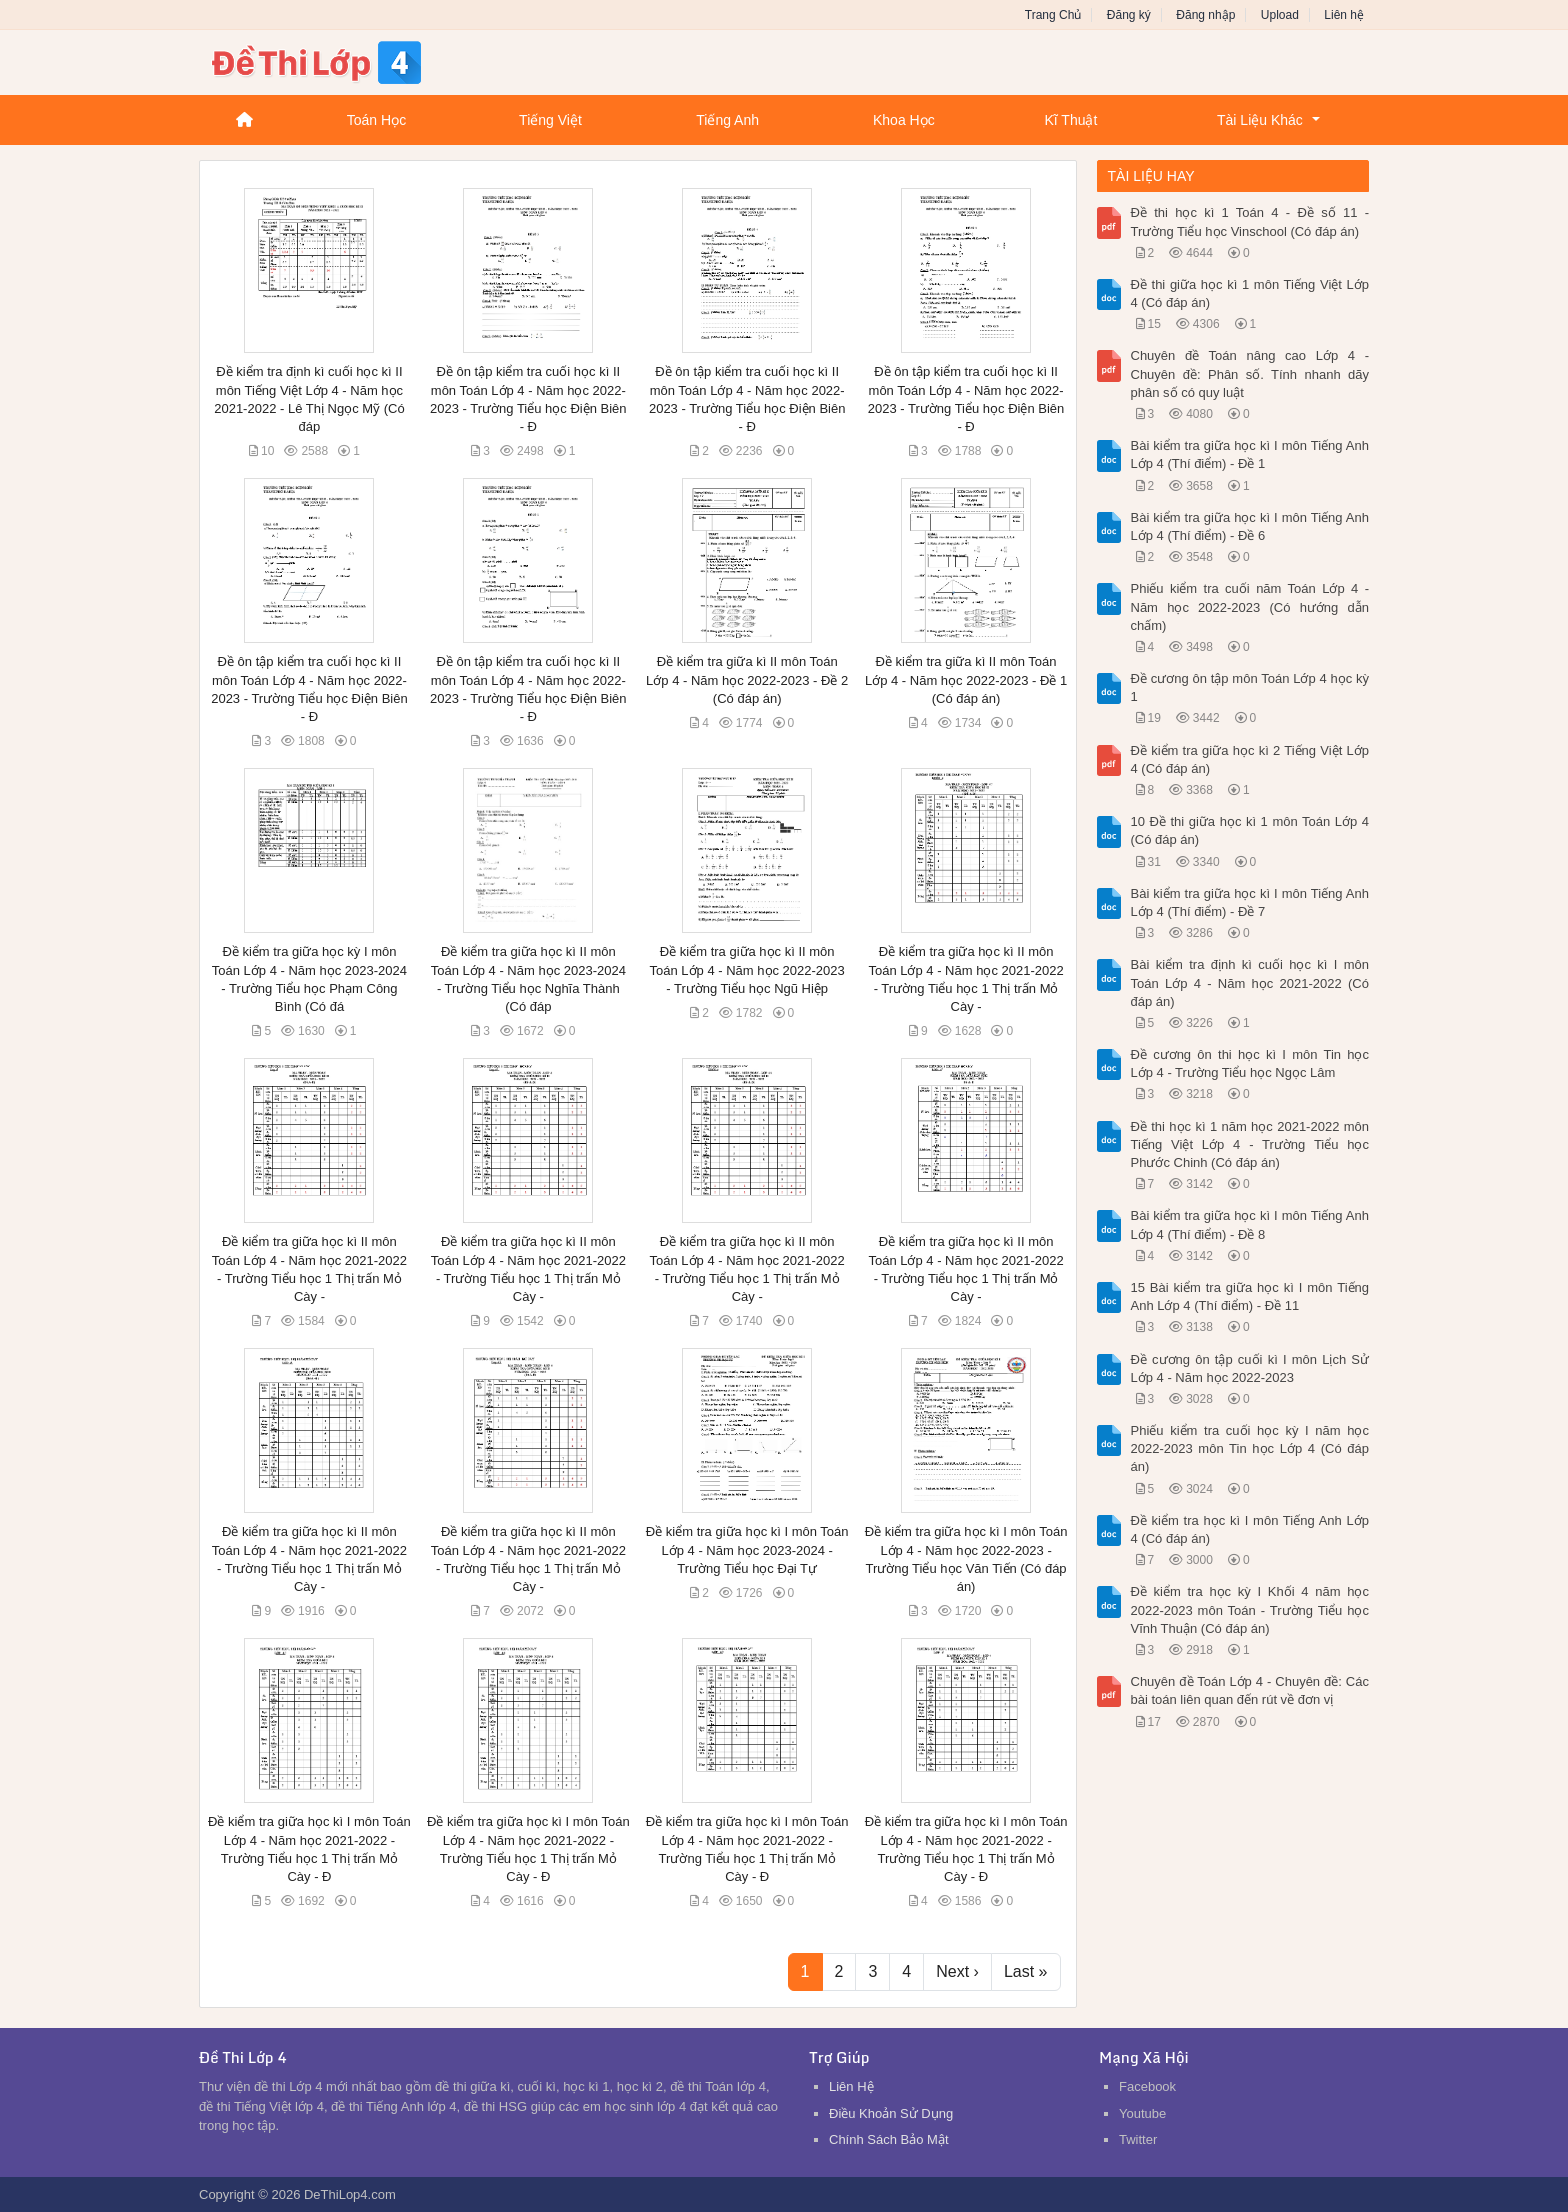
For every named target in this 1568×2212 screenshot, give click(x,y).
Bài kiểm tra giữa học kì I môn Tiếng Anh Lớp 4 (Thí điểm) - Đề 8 (1250, 1224)
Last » (1026, 1971)
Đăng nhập (1205, 15)
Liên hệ (1344, 15)
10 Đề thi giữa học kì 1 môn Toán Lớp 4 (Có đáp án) (1250, 830)
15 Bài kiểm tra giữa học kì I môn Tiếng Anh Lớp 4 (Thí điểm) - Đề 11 (1250, 1296)
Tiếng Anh (727, 120)
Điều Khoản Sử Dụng (891, 2113)
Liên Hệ (851, 2086)
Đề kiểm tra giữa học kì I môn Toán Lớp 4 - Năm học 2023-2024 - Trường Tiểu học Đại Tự (747, 1549)
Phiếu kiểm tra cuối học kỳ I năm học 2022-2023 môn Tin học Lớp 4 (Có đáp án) (1250, 1448)
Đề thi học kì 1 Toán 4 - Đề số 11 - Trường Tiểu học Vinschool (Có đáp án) (1250, 221)
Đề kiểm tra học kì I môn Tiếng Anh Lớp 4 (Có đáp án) (1250, 1529)
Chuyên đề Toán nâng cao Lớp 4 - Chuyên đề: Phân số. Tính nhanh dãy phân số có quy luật (1250, 373)
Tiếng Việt (550, 120)
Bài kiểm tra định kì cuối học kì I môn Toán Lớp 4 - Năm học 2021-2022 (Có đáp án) (1250, 982)
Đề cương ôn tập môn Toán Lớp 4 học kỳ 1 (1250, 687)
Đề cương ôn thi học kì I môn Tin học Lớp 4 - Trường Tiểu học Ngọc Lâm (1250, 1063)
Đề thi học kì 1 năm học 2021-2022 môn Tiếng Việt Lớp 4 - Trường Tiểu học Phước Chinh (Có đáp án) (1250, 1144)
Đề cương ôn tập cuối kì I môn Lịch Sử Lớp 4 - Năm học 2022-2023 (1250, 1368)
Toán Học (376, 120)
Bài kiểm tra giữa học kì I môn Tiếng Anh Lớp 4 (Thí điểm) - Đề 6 (1250, 526)
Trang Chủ (1053, 15)
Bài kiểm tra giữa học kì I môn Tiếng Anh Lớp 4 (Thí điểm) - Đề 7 (1250, 902)
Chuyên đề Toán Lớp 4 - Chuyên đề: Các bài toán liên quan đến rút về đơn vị (1250, 1690)
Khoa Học (904, 120)
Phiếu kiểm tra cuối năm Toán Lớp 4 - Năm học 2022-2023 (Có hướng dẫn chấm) (1250, 606)
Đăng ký (1129, 15)
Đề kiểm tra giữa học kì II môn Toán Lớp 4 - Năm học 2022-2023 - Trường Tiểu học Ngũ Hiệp (747, 969)
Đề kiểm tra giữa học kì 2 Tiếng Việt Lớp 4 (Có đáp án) (1250, 759)
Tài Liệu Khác (1260, 120)
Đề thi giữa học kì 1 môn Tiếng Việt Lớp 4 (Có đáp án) (1250, 293)
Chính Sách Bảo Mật (889, 2139)
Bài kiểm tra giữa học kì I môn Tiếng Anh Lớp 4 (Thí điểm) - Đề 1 (1250, 454)
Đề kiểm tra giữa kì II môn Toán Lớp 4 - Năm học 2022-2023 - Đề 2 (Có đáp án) (747, 679)
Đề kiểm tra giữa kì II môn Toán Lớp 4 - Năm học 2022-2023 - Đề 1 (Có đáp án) (966, 679)
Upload (1280, 15)
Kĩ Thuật (1070, 120)
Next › (957, 1971)
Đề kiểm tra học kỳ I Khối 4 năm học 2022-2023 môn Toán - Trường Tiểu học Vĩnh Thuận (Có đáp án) (1250, 1609)
